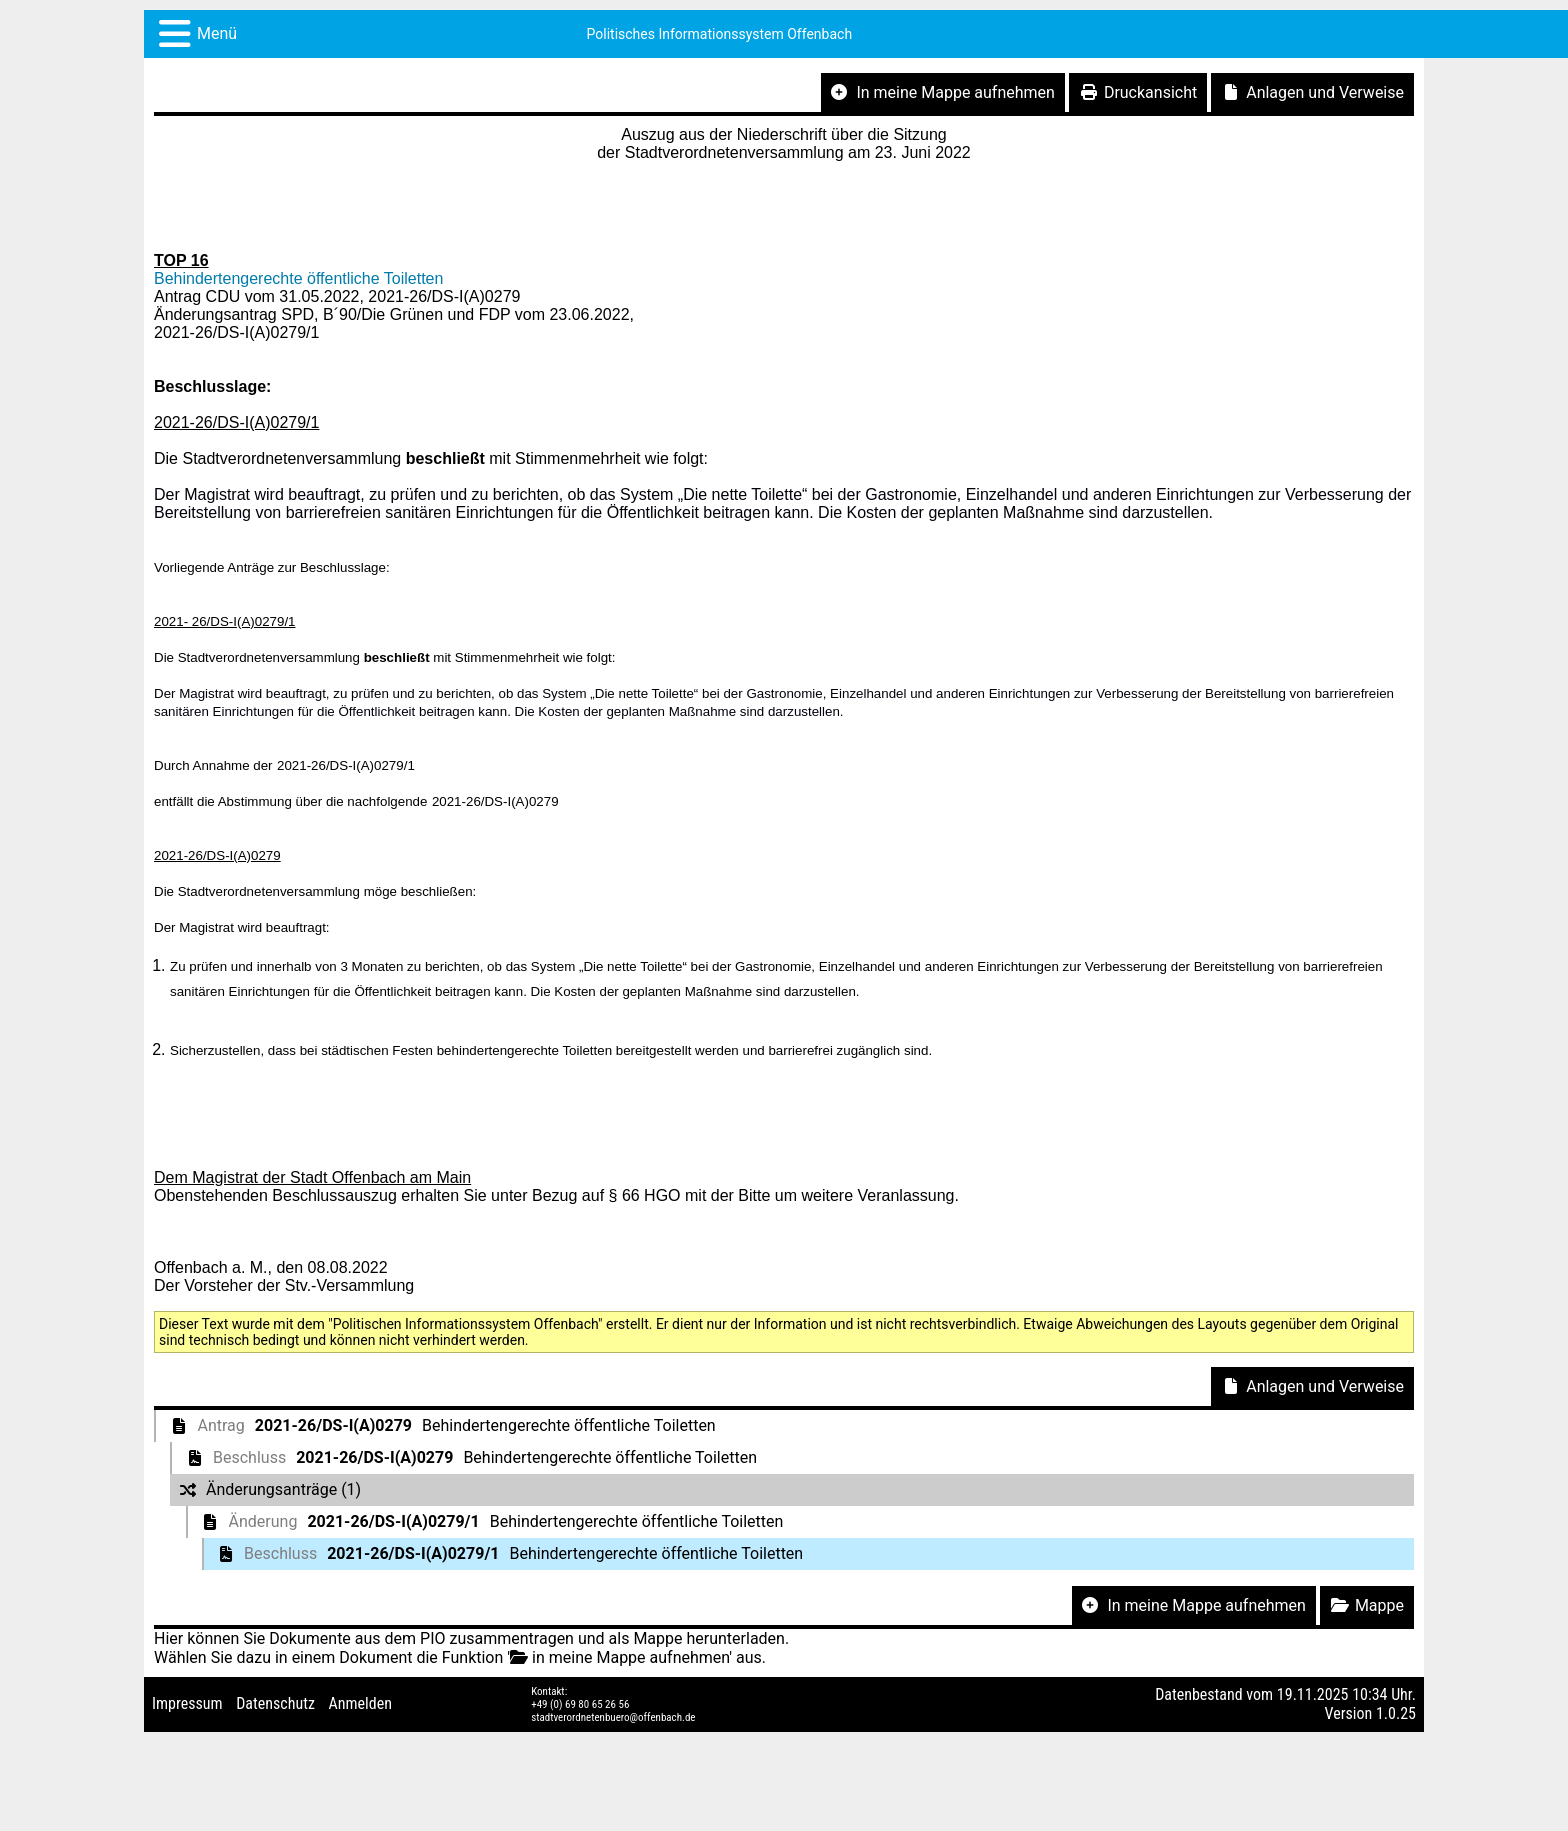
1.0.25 (1396, 1713)
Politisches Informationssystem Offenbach (720, 34)
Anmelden (360, 1703)
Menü (217, 33)
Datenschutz (275, 1703)
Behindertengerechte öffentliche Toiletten (298, 278)
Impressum (187, 1703)
